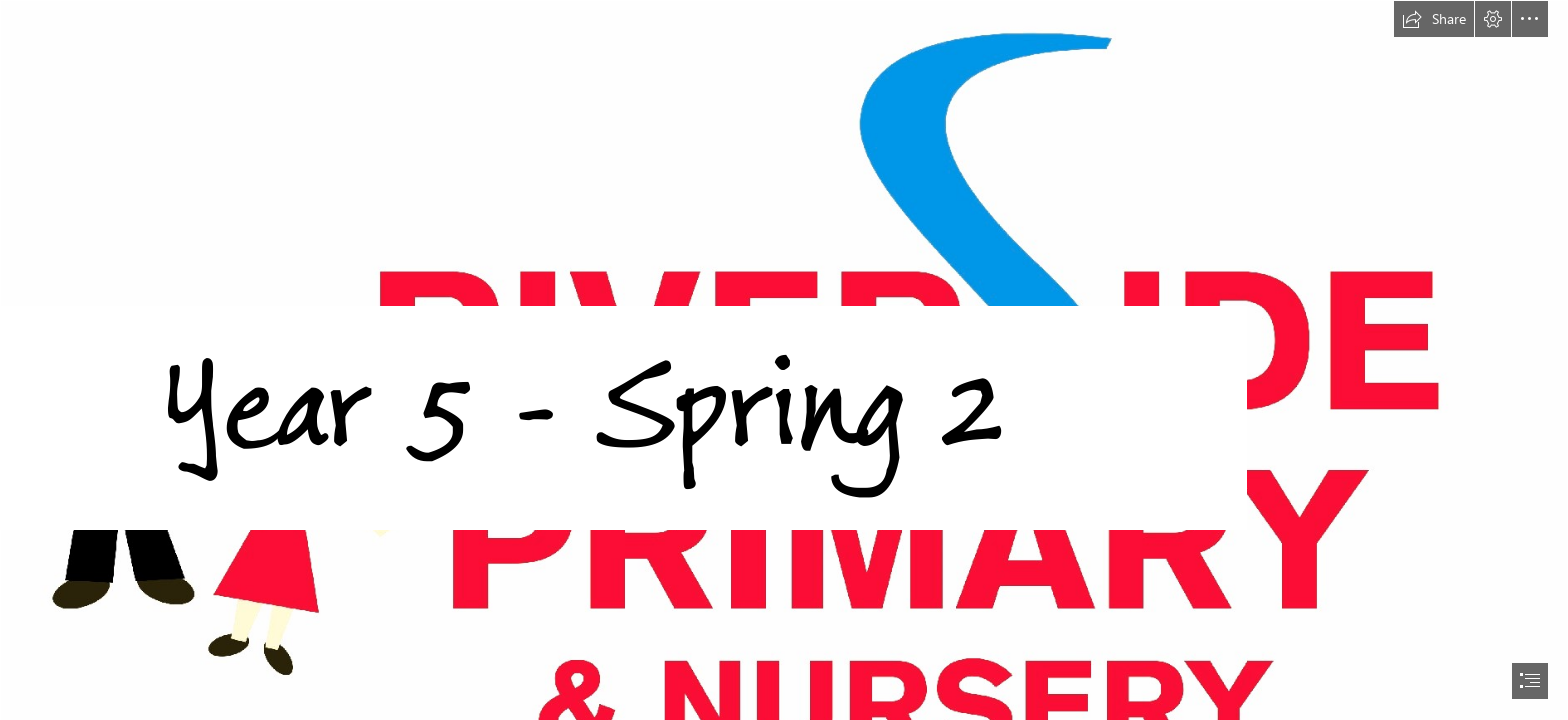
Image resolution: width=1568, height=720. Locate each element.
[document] (784, 360)
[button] (1434, 19)
